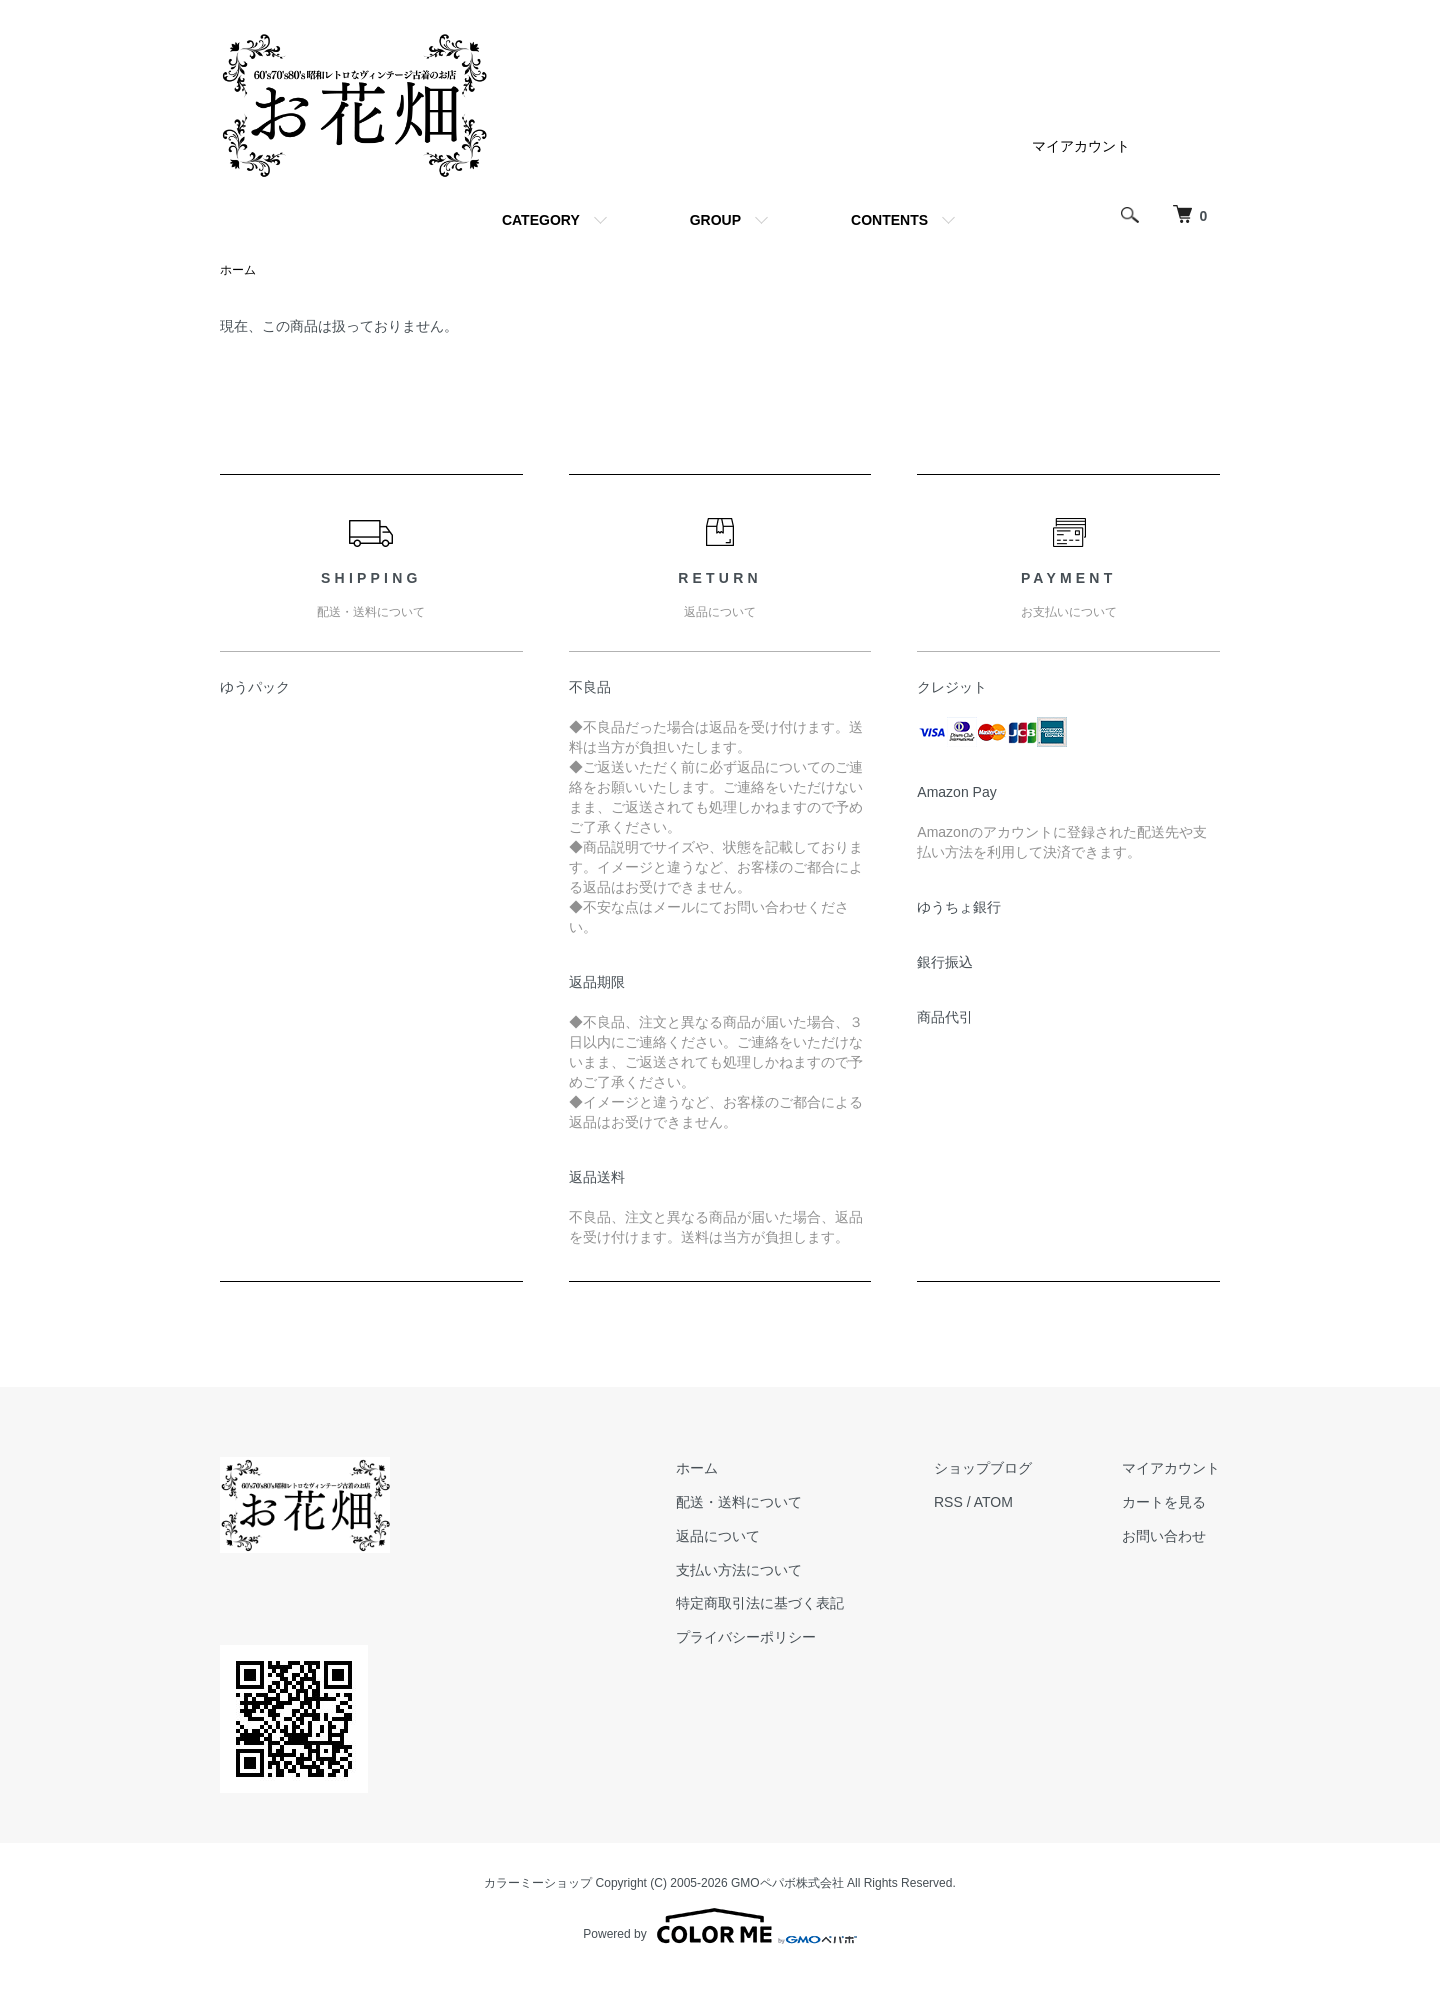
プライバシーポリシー (746, 1637)
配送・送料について (739, 1502)
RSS (948, 1502)
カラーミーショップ (538, 1883)
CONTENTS (889, 220)
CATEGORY (541, 220)
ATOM (993, 1502)
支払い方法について (739, 1570)
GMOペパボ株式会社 (787, 1883)
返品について (718, 1536)
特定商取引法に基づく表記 (760, 1603)
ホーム (238, 270)
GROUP (715, 220)
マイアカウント (1081, 146)
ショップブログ (983, 1468)
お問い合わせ (1164, 1536)
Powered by (719, 1926)
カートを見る (1164, 1502)
